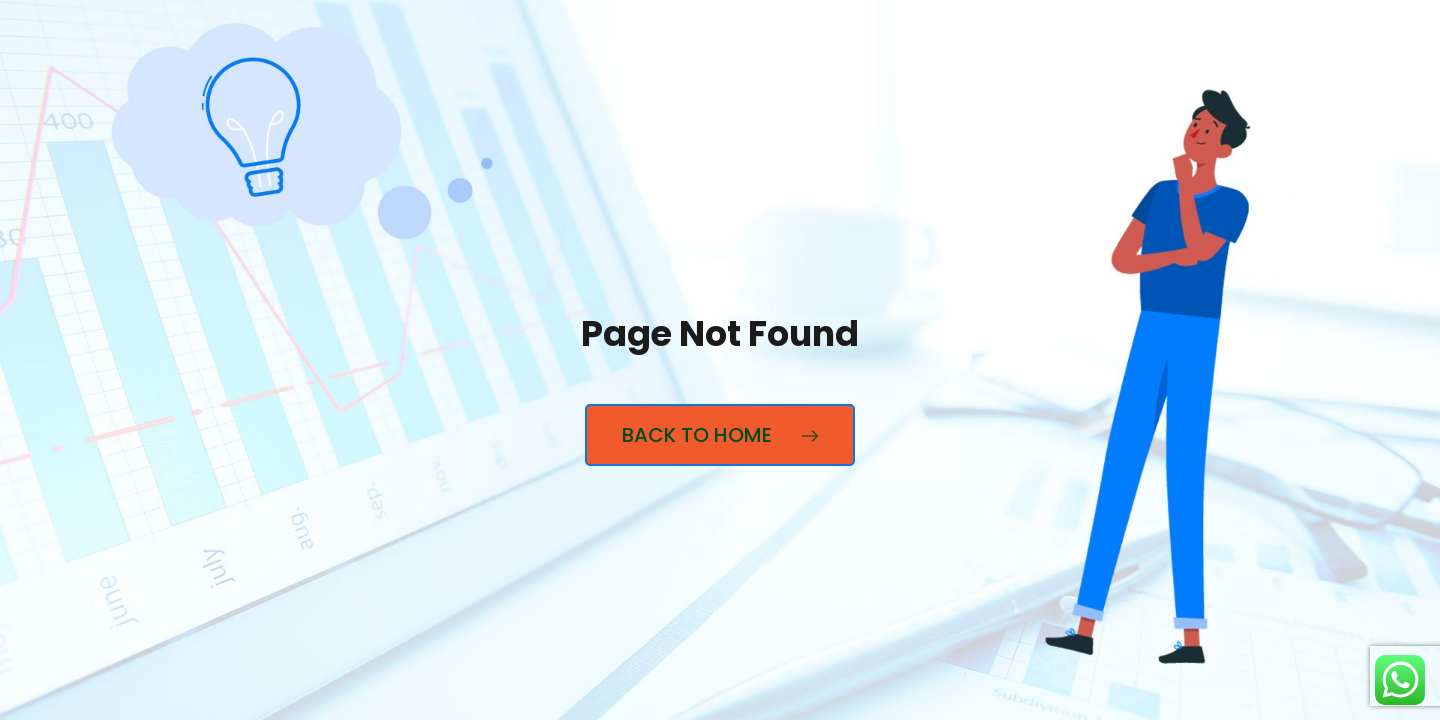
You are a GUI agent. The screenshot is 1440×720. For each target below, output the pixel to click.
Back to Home (720, 435)
